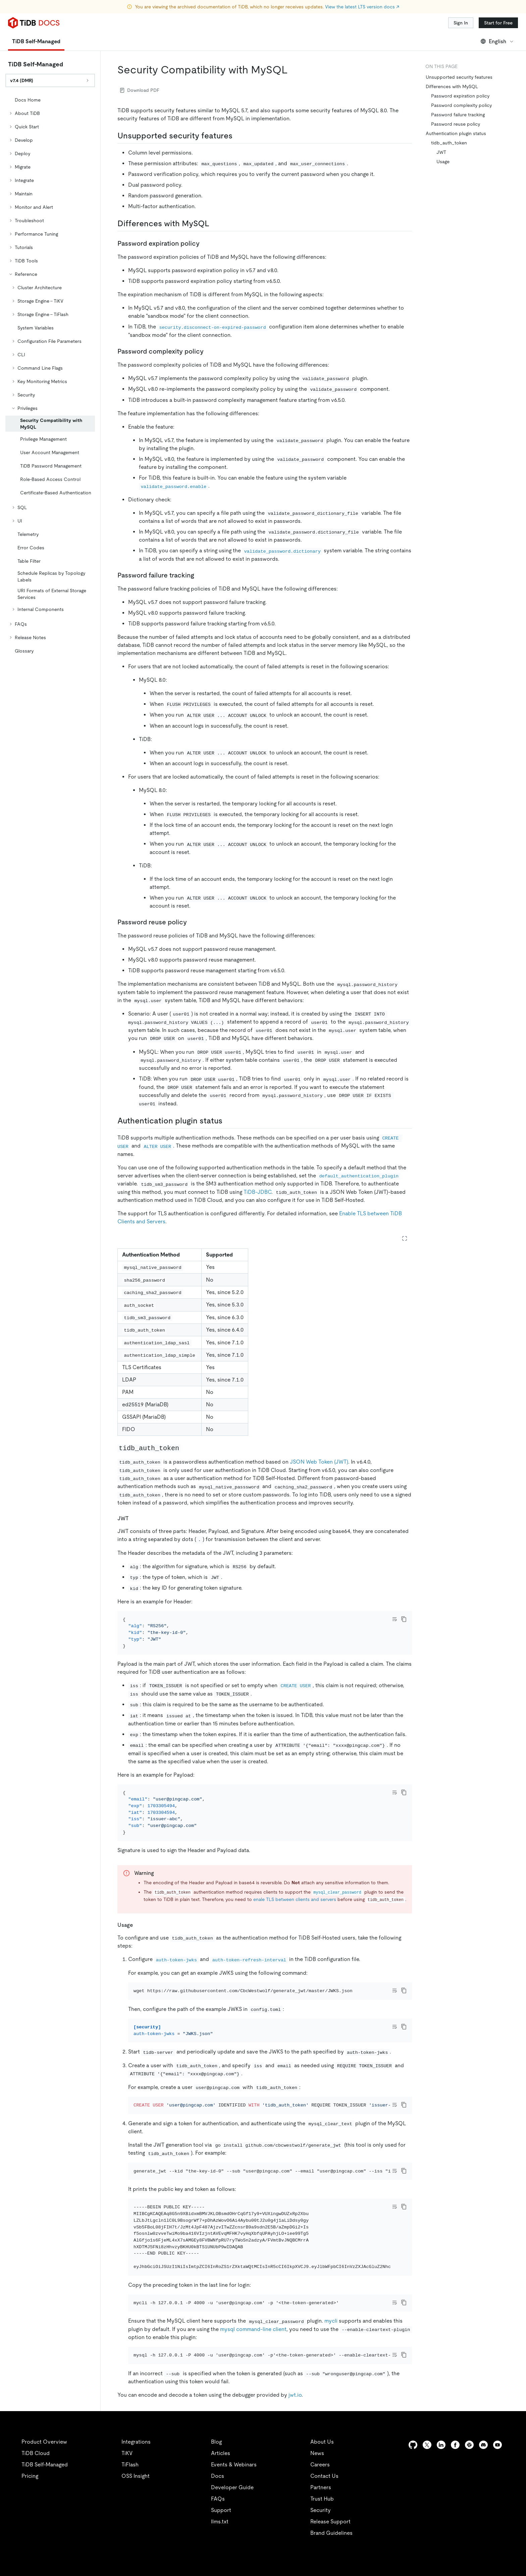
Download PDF (139, 90)
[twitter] (427, 2527)
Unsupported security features (459, 77)
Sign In (461, 22)
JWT (441, 152)
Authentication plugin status (456, 133)
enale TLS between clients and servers (294, 1917)
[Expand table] (404, 1238)
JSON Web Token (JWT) (319, 1462)
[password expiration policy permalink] (205, 243)
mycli (330, 2394)
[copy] (404, 1619)
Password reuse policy (455, 124)
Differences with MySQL (452, 86)
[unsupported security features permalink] (238, 136)
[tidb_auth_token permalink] (186, 1448)
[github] (413, 2527)
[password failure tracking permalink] (200, 575)
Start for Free (498, 22)
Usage (443, 161)
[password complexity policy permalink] (209, 351)
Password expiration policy (460, 96)
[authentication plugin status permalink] (228, 1121)
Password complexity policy (461, 105)
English (497, 41)
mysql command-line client (253, 2402)
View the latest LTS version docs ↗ (362, 6)
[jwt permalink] (134, 1518)
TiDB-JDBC (257, 1192)
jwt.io (295, 2477)
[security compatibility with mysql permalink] (293, 69)
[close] (513, 2524)
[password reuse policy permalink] (192, 922)
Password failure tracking (458, 114)
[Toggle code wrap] (394, 1619)
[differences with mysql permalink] (215, 224)
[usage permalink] (138, 1943)
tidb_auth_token (449, 142)
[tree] (50, 375)
